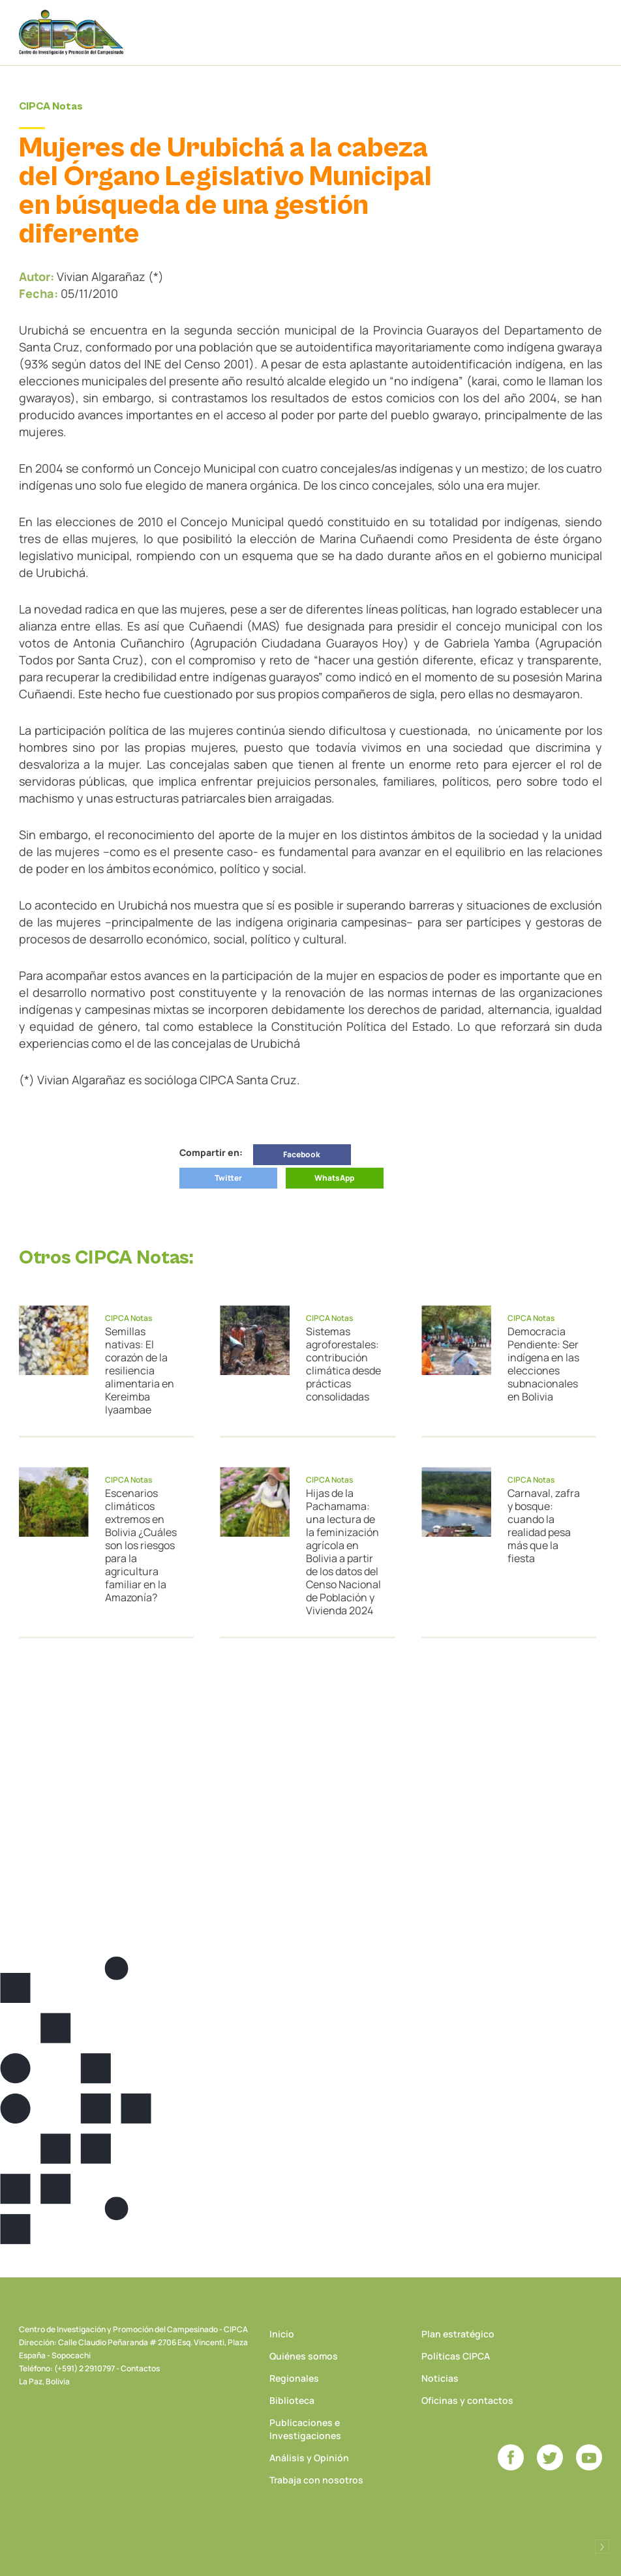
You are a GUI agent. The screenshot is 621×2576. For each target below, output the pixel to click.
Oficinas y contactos (467, 2400)
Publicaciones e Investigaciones (305, 2429)
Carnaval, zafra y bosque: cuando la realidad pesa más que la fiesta (543, 1526)
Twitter (228, 1177)
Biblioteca (291, 2400)
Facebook (301, 1154)
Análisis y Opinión (309, 2457)
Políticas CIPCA (455, 2356)
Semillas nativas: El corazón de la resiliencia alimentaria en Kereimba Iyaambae (139, 1370)
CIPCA (71, 32)
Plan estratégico (457, 2334)
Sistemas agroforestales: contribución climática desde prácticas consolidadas (343, 1364)
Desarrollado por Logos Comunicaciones (602, 2546)
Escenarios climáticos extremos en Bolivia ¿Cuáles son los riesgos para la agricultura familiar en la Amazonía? (141, 1545)
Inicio (281, 2334)
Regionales (294, 2378)
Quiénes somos (303, 2356)
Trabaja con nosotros (316, 2480)
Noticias (440, 2378)
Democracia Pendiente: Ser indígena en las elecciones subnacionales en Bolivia (543, 1364)
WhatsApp (334, 1177)
